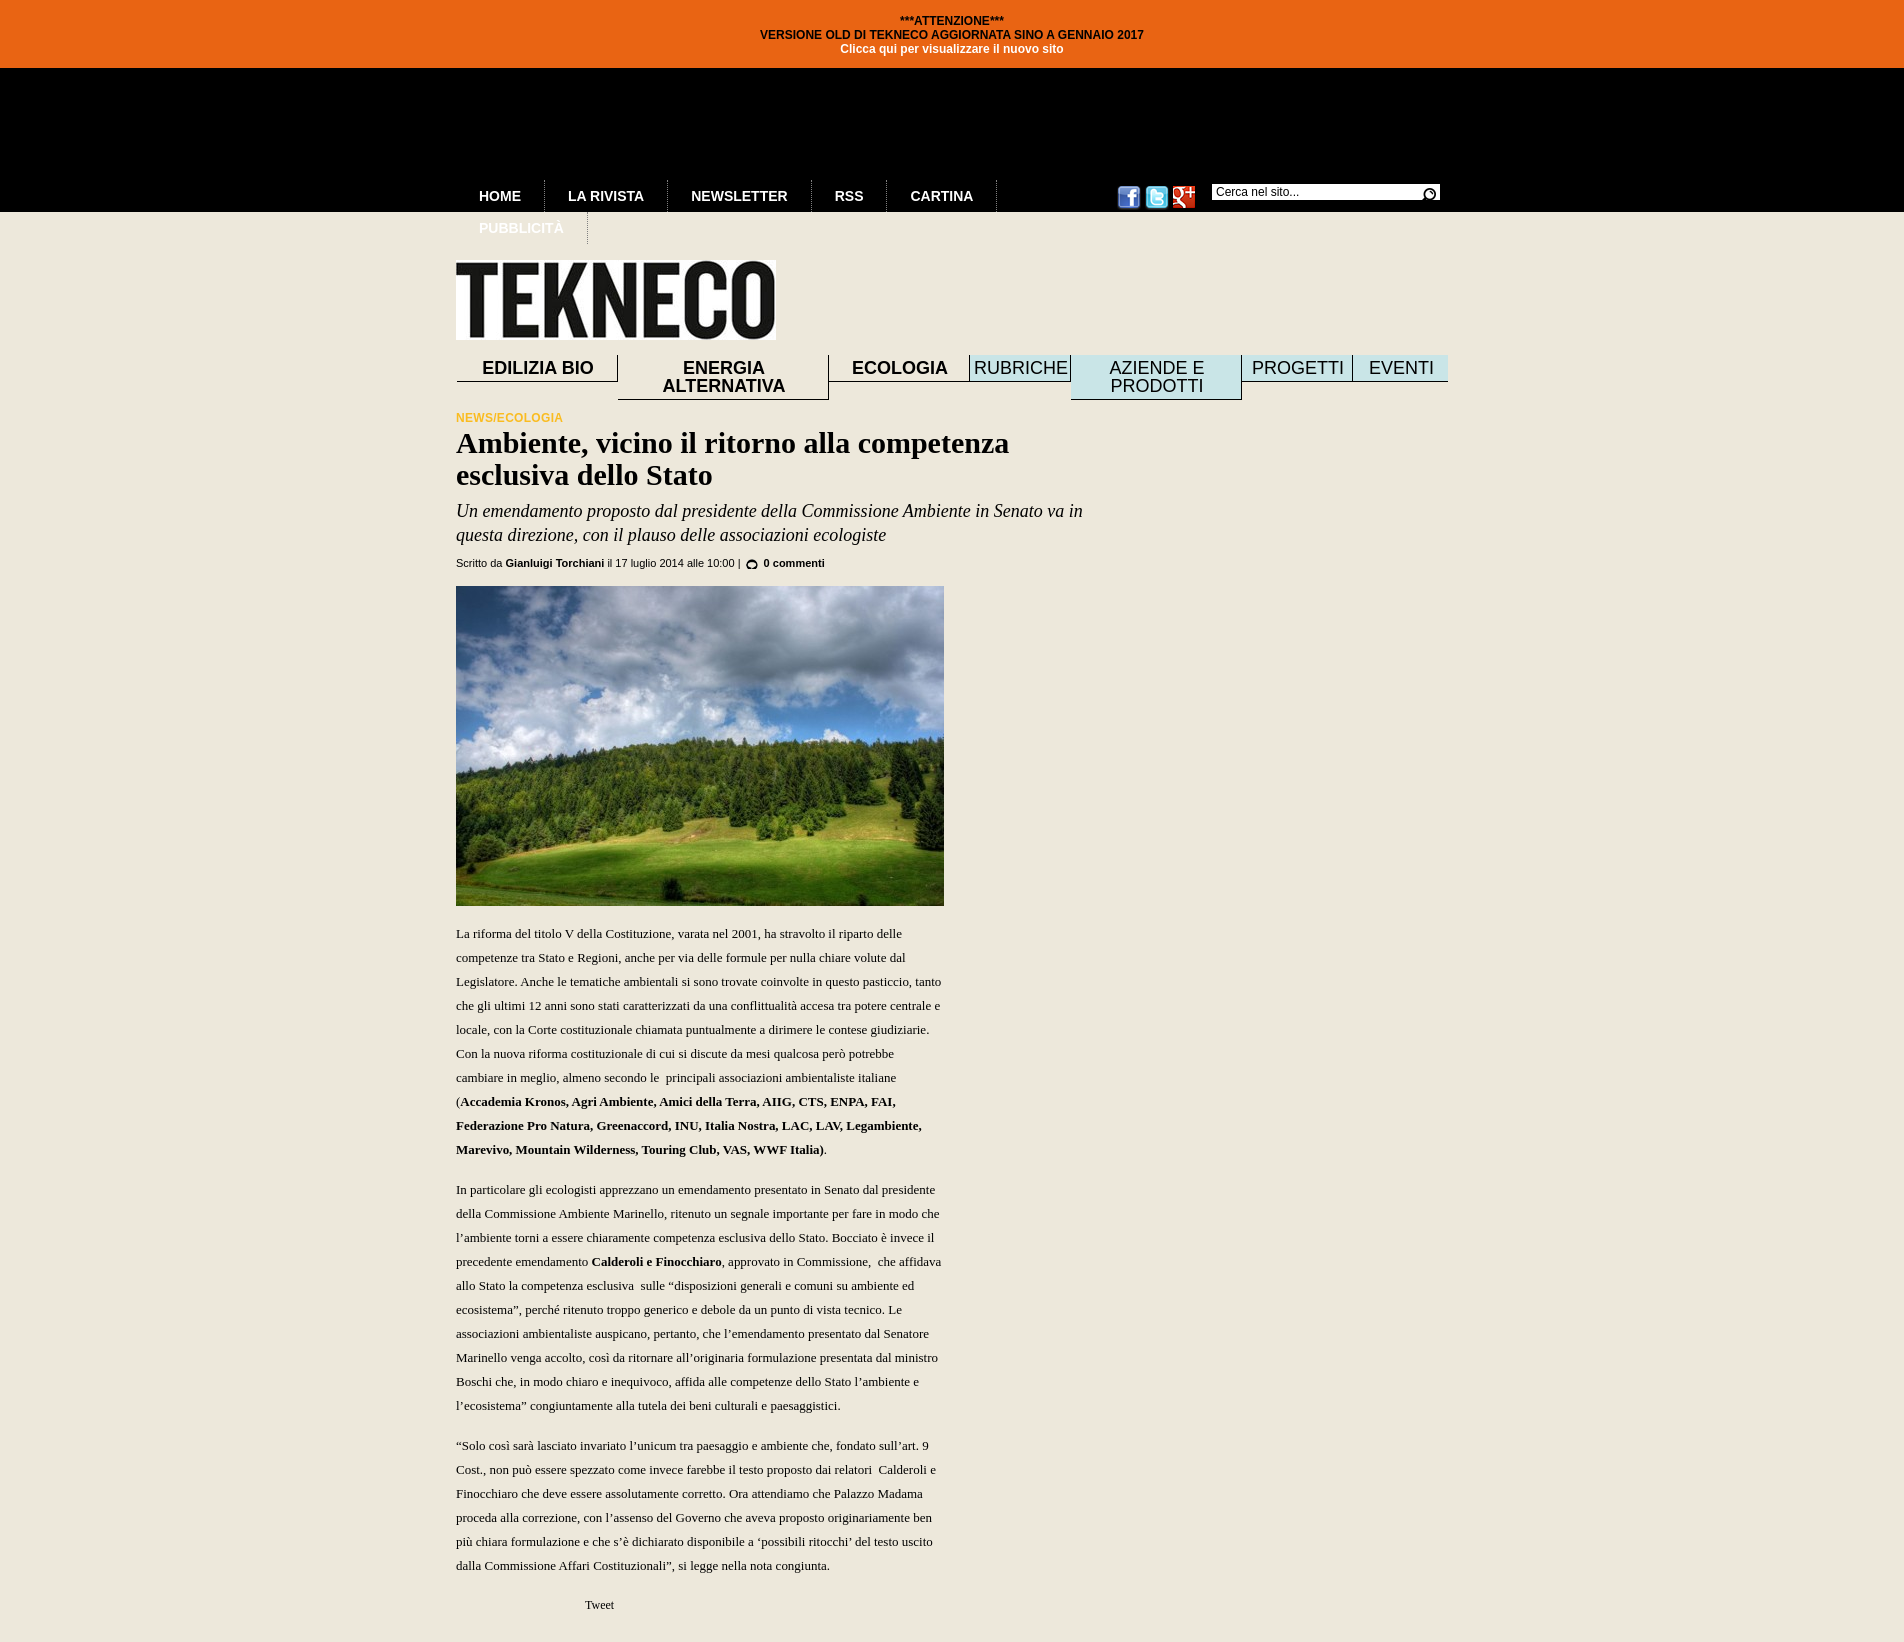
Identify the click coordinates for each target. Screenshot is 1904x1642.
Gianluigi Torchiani (555, 563)
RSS (849, 196)
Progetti (1298, 368)
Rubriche (1021, 368)
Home (500, 196)
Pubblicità (521, 228)
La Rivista (606, 196)
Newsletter (739, 196)
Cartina (941, 196)
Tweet (599, 1605)
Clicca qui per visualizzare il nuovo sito (951, 49)
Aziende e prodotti (1156, 377)
